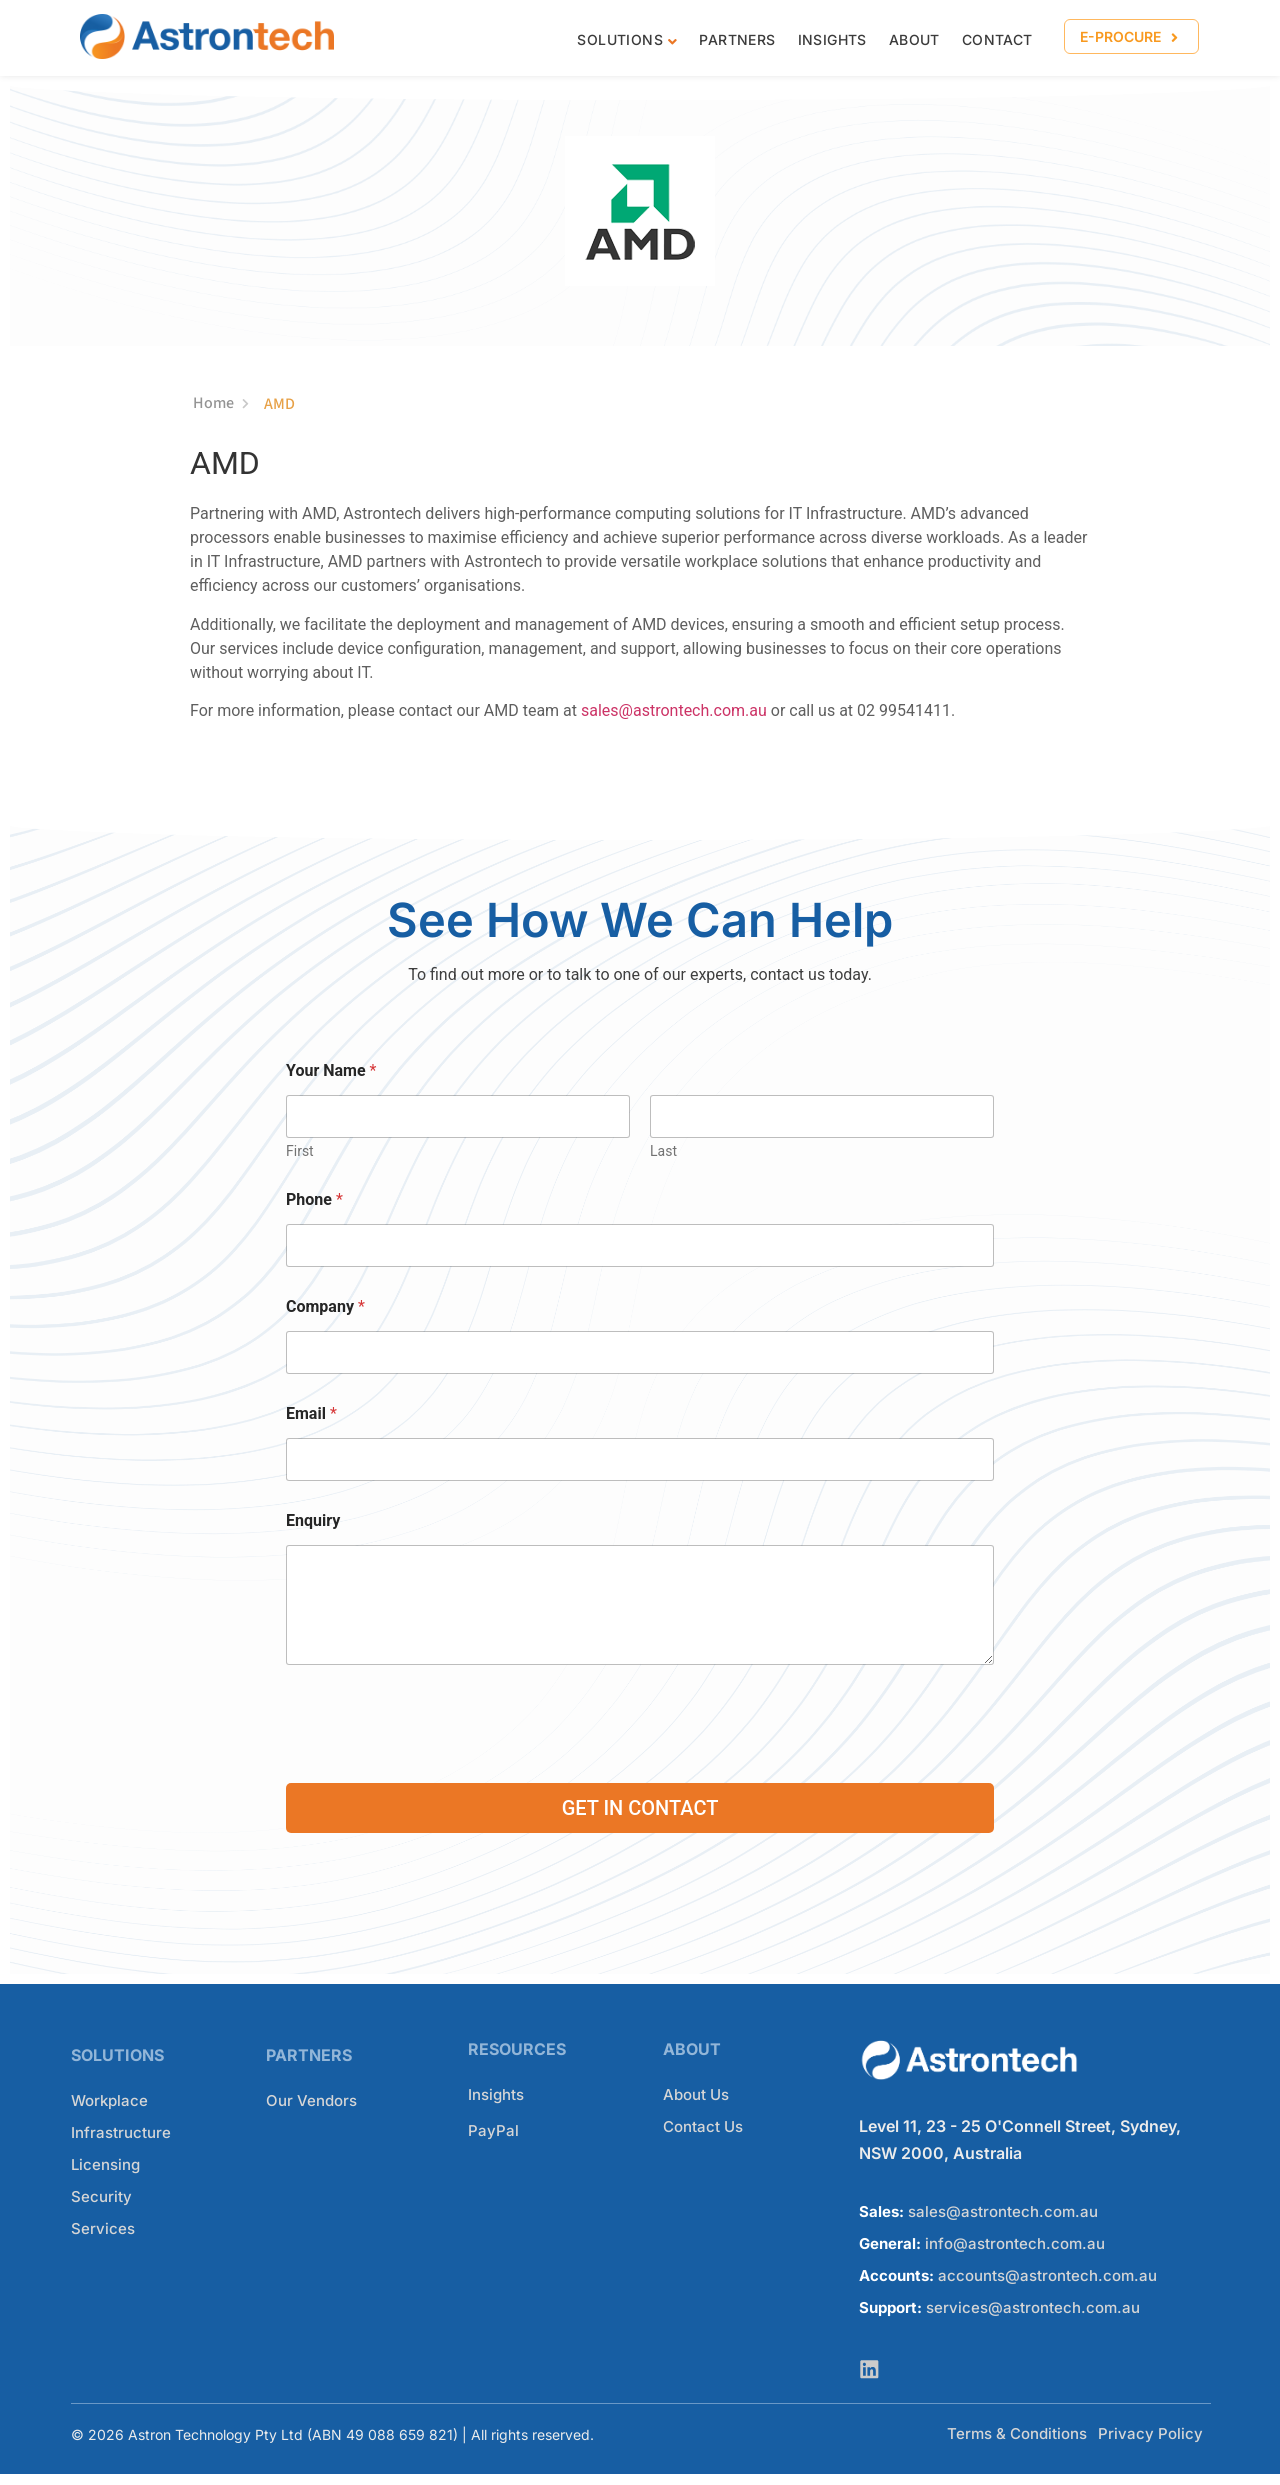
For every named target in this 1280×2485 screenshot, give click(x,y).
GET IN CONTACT (640, 1809)
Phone (314, 1200)
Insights (832, 39)
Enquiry (313, 1521)
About (914, 39)
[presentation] (438, 1766)
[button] (1131, 36)
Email (311, 1414)
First (300, 1152)
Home (221, 405)
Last (663, 1152)
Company (325, 1307)
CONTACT (997, 39)
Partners (737, 39)
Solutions (620, 39)
